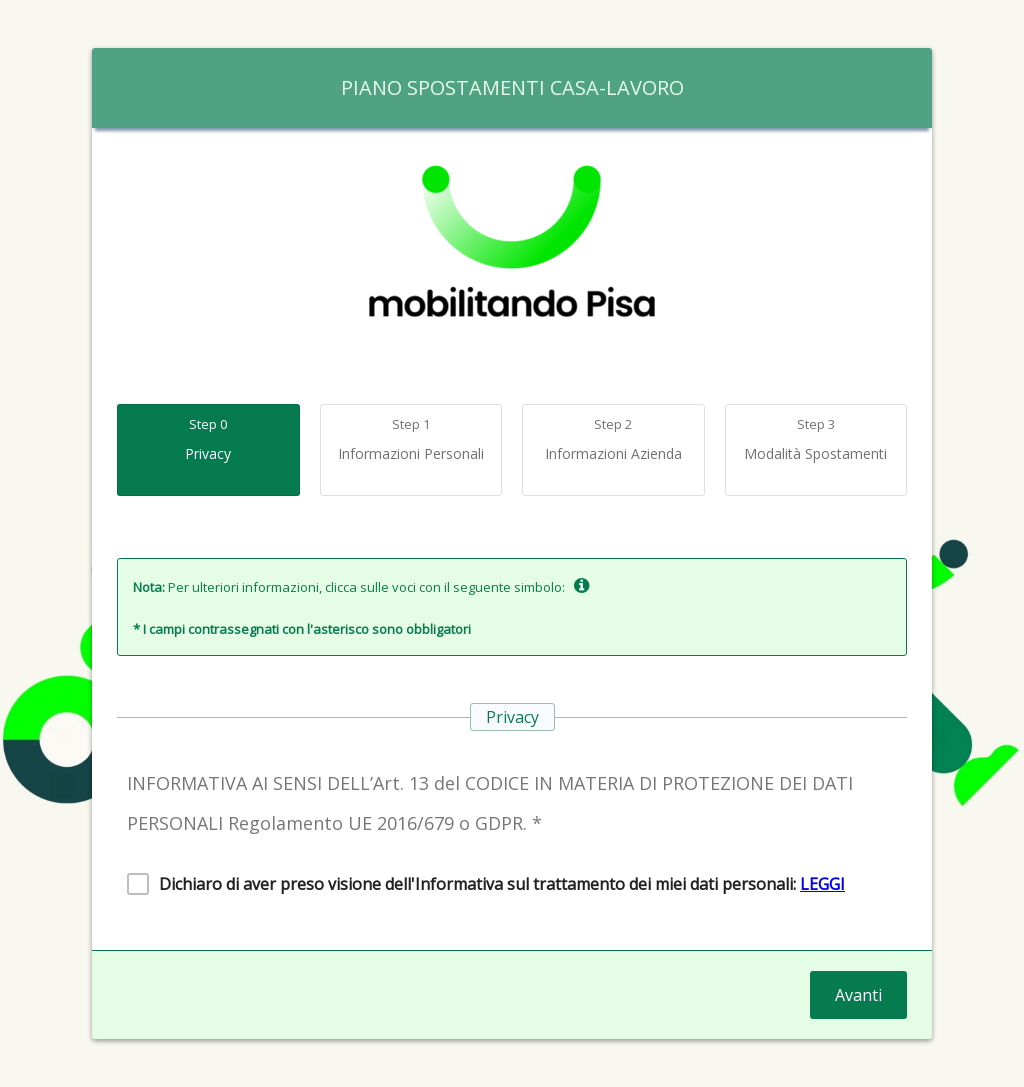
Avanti (858, 995)
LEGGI (822, 884)
